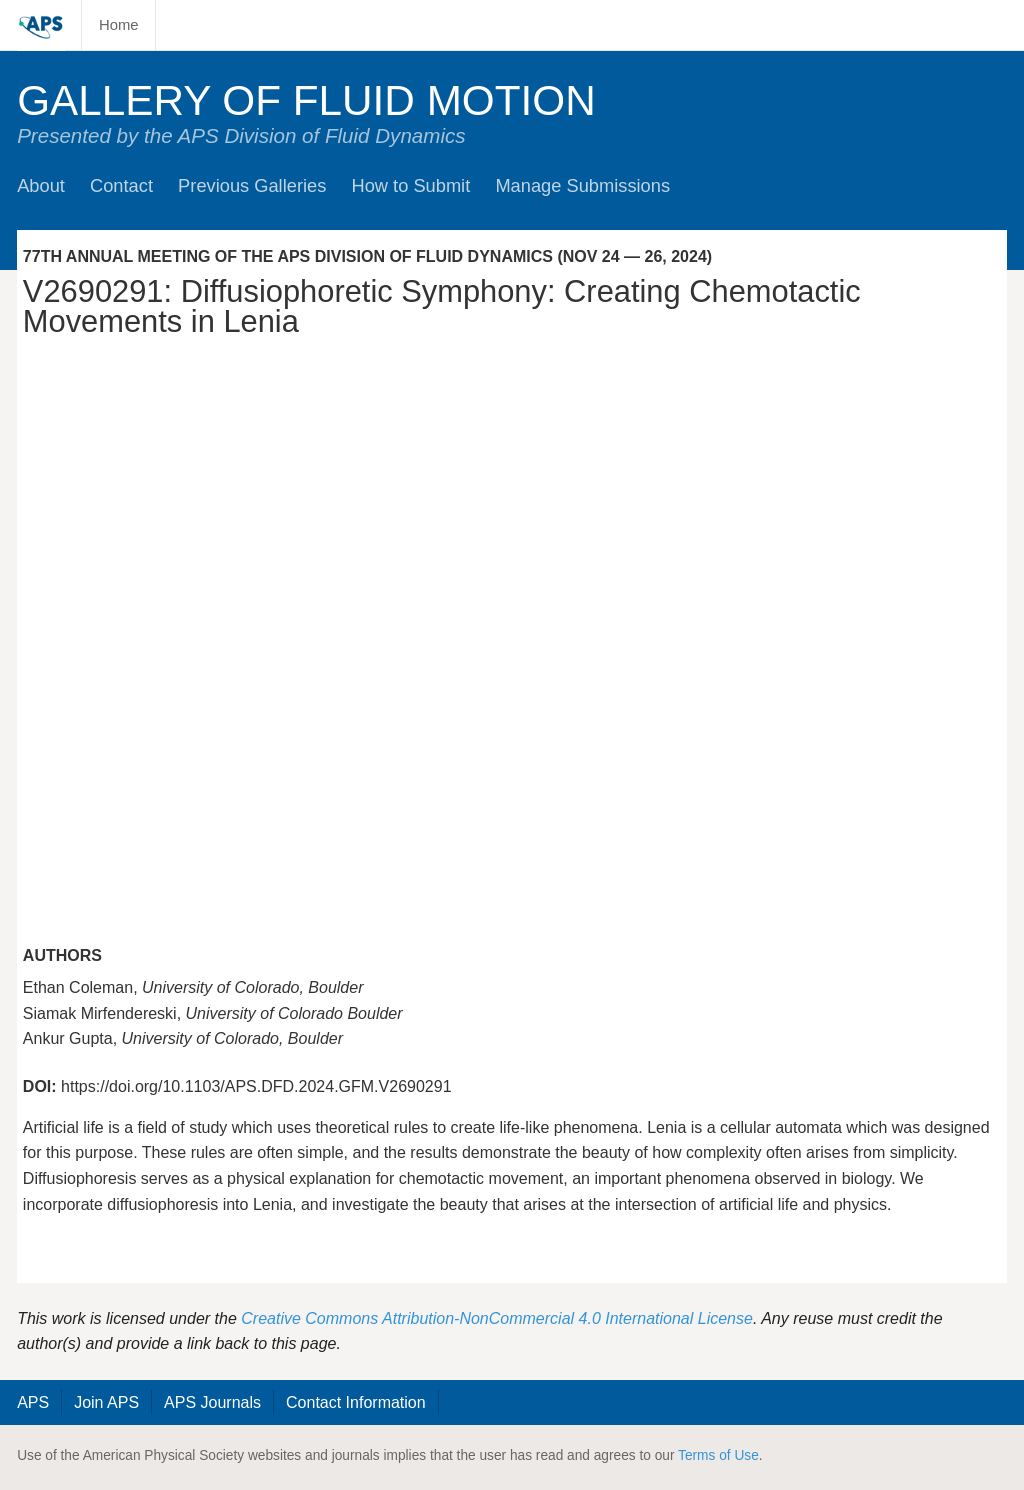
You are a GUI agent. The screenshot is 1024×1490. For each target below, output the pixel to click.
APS (33, 1402)
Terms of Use (718, 1455)
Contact (121, 185)
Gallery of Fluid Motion (306, 100)
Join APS (106, 1402)
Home (119, 25)
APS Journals (212, 1402)
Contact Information (356, 1402)
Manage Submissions (582, 185)
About (41, 185)
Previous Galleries (252, 185)
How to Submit (410, 185)
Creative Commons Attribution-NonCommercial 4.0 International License (497, 1318)
